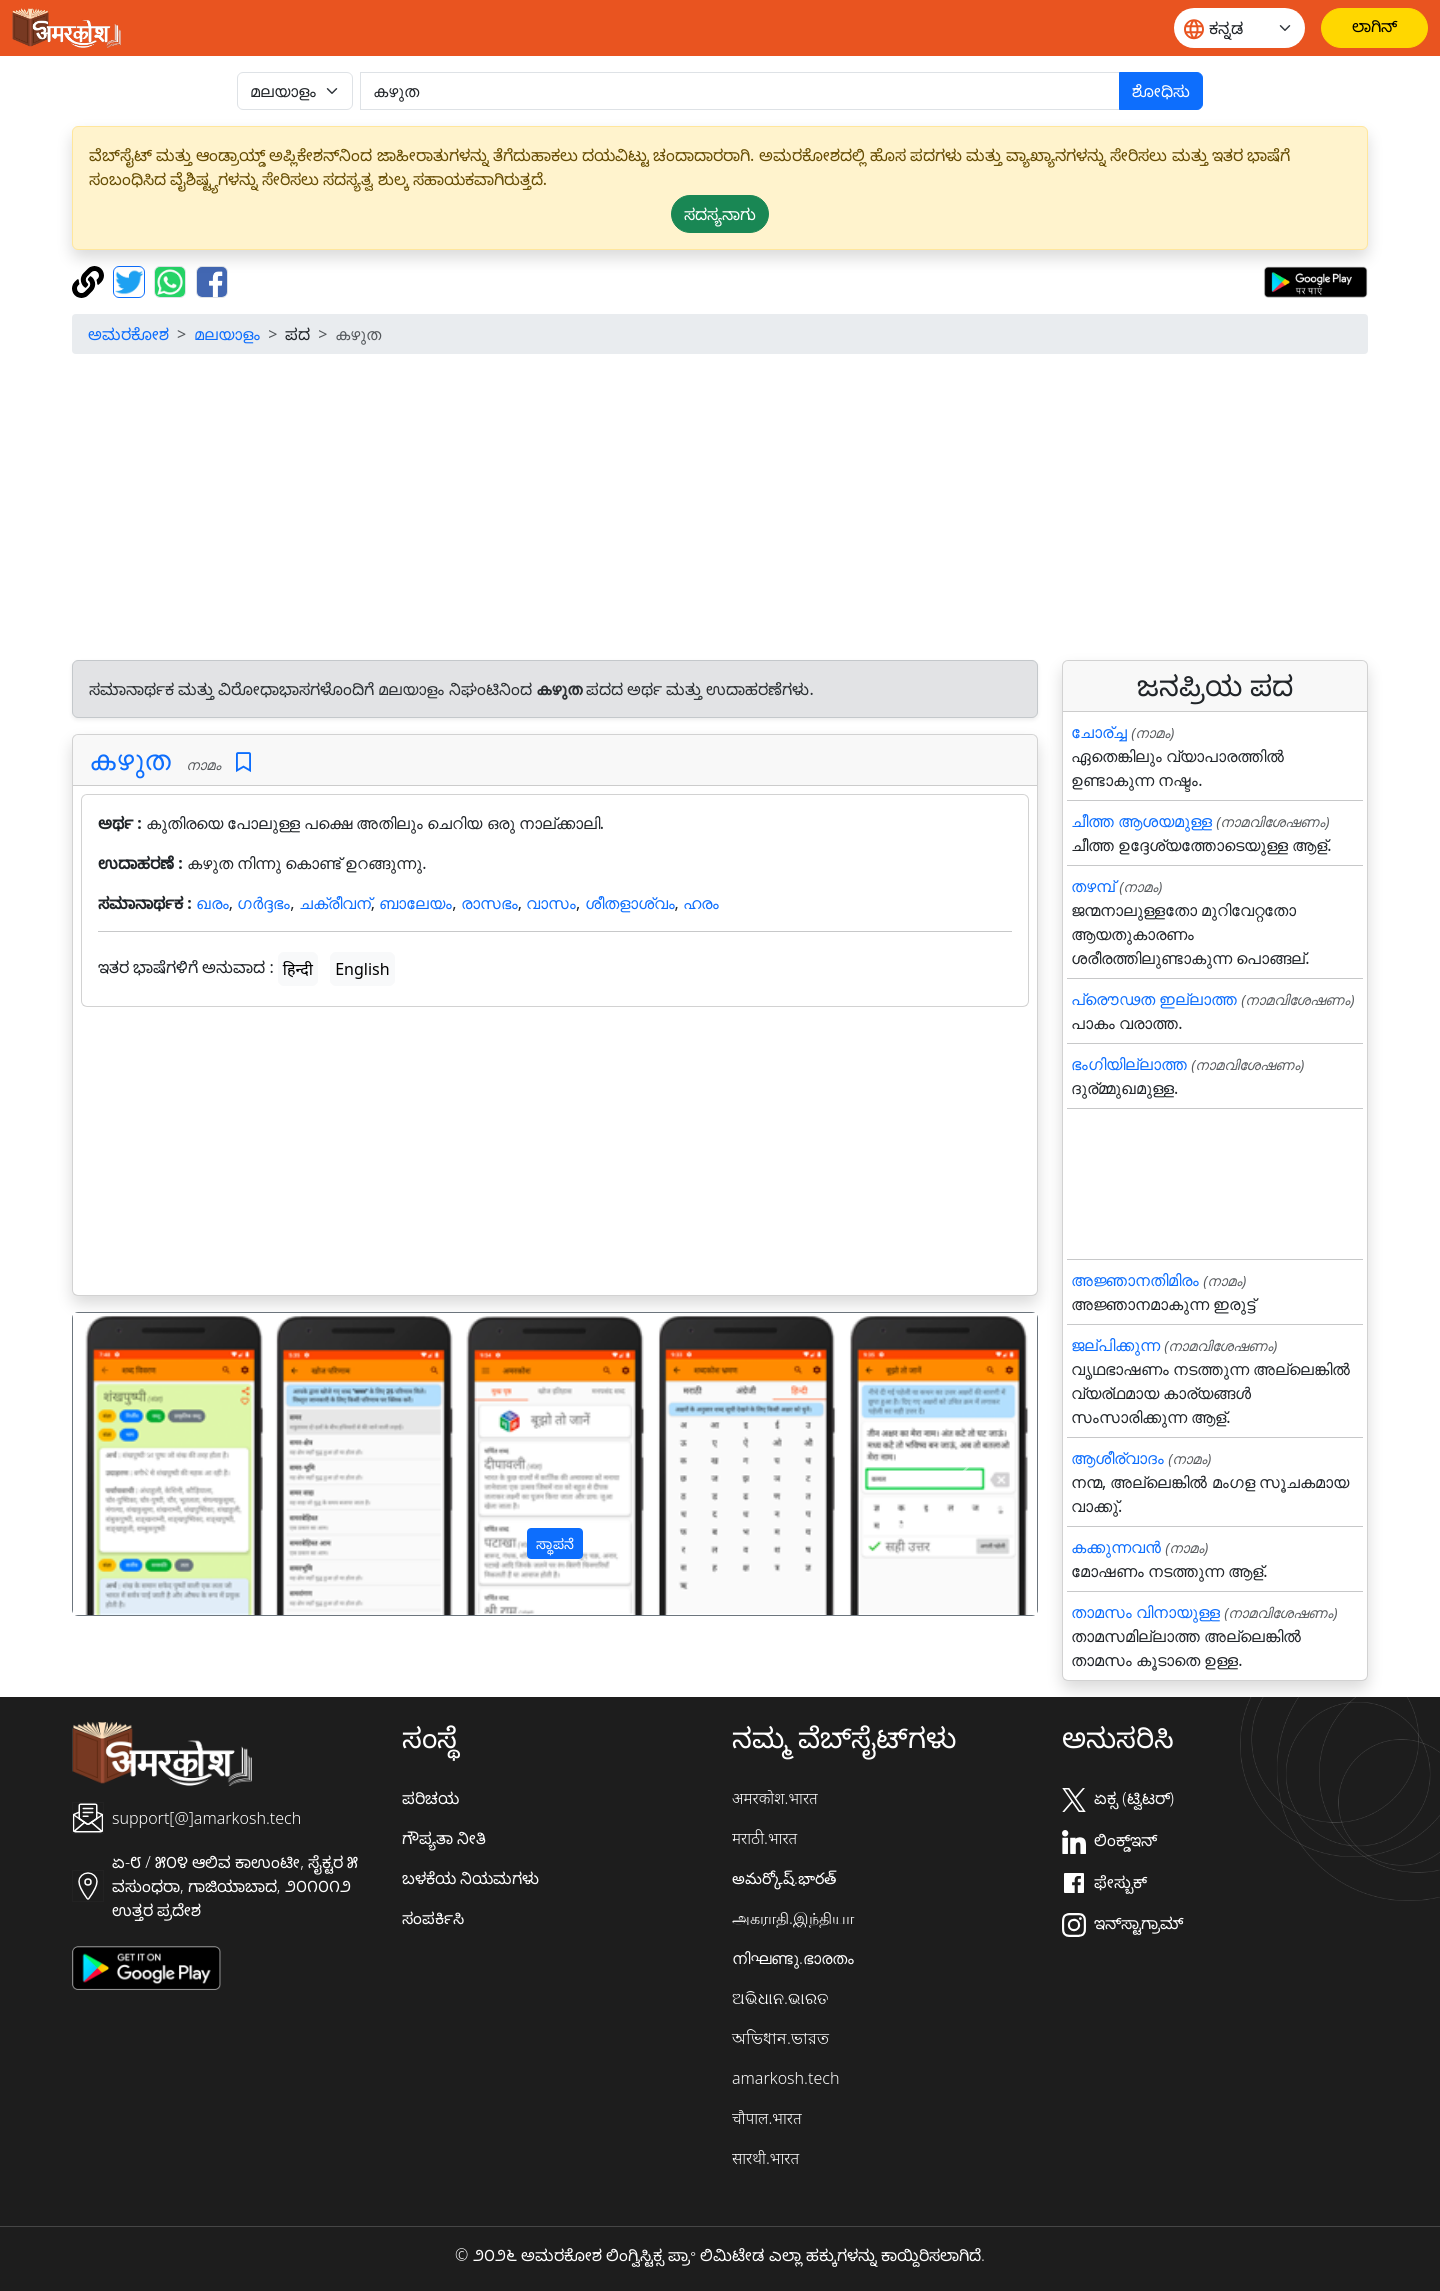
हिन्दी (298, 969)
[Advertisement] (720, 510)
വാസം (551, 903)
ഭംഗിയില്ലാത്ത (1129, 1064)
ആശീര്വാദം (1117, 1458)
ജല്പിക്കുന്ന (1115, 1345)
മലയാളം (227, 334)
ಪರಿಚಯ (430, 1798)
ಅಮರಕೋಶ (128, 334)
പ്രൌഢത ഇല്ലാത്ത (1154, 999)
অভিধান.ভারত (780, 2038)
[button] (145, 1464)
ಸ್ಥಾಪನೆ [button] (555, 1543)
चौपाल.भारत (767, 2118)
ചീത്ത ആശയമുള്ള (1141, 821)
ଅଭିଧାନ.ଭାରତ (780, 1998)
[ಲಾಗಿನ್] (1374, 28)
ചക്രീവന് (335, 903)
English (362, 969)
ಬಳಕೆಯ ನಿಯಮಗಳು (470, 1878)
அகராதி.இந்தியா (793, 1918)
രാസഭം (489, 903)
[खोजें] (740, 91)
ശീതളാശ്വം (630, 903)
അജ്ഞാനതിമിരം (1135, 1280)
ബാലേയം (415, 903)
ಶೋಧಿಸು (1161, 91)
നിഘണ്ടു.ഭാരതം (793, 1958)
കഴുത (130, 759)
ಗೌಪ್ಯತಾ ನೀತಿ (444, 1838)
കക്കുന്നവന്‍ (1116, 1547)
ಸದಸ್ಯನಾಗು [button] (720, 214)
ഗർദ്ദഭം (263, 903)
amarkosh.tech (785, 2078)
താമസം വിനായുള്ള (1145, 1612)
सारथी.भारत (765, 2158)
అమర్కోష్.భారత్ (784, 1878)
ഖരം (212, 903)
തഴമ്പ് (1093, 886)
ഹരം (701, 903)
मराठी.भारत (764, 1838)
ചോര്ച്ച (1099, 732)
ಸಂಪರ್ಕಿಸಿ (433, 1918)
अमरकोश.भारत (775, 1798)
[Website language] (1239, 28)
